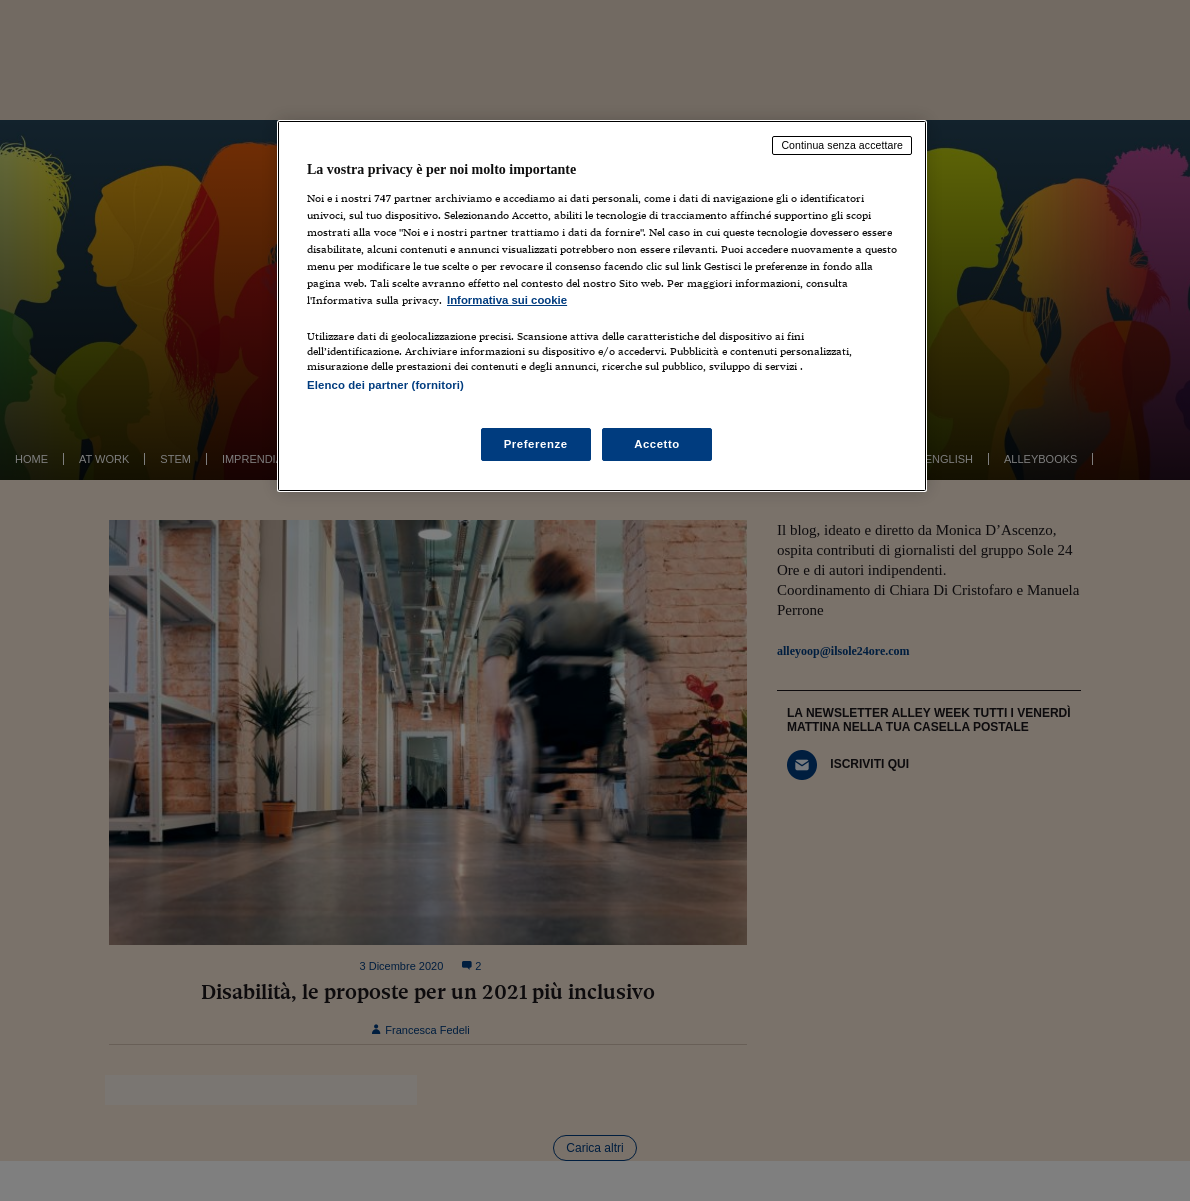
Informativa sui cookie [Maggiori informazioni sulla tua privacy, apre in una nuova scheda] (507, 300)
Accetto (657, 444)
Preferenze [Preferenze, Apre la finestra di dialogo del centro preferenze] (536, 444)
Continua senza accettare (842, 145)
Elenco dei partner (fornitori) (385, 385)
